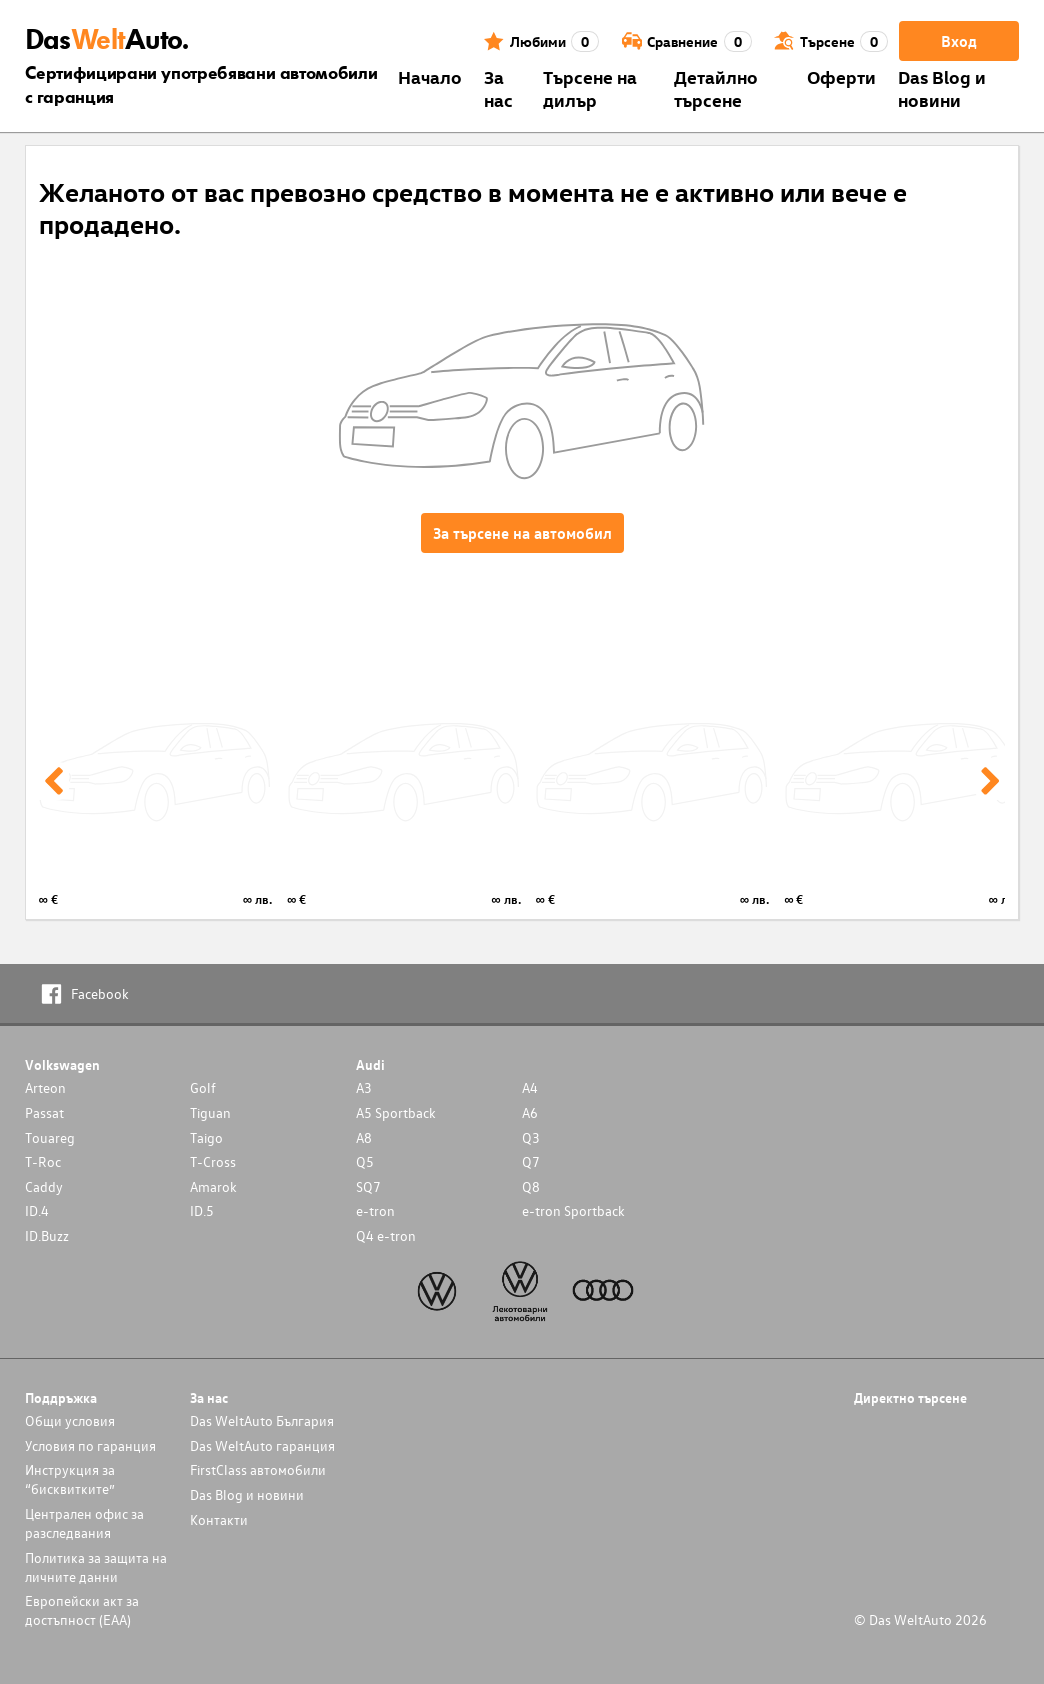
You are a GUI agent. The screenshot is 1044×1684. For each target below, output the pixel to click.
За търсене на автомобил (522, 533)
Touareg (50, 1137)
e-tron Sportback (573, 1210)
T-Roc (43, 1161)
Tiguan (210, 1112)
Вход (959, 41)
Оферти (841, 76)
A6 (530, 1112)
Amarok (213, 1186)
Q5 (365, 1161)
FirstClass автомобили (258, 1469)
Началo (430, 76)
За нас (498, 88)
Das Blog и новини (942, 88)
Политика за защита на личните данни (96, 1567)
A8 (364, 1137)
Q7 (531, 1161)
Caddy (44, 1186)
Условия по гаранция (90, 1445)
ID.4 (37, 1210)
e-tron (375, 1210)
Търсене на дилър (590, 88)
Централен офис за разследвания (84, 1523)
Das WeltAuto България (262, 1420)
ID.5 (202, 1210)
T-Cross (213, 1161)
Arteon (45, 1087)
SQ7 (368, 1186)
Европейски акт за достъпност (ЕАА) (82, 1610)
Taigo (206, 1137)
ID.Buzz (47, 1235)
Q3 (531, 1137)
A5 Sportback (396, 1112)
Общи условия (70, 1420)
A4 (530, 1087)
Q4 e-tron (386, 1235)
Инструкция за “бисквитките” (70, 1479)
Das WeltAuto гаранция (262, 1445)
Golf (203, 1087)
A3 (364, 1087)
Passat (44, 1112)
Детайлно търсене (716, 88)
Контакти (219, 1519)
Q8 (531, 1186)
